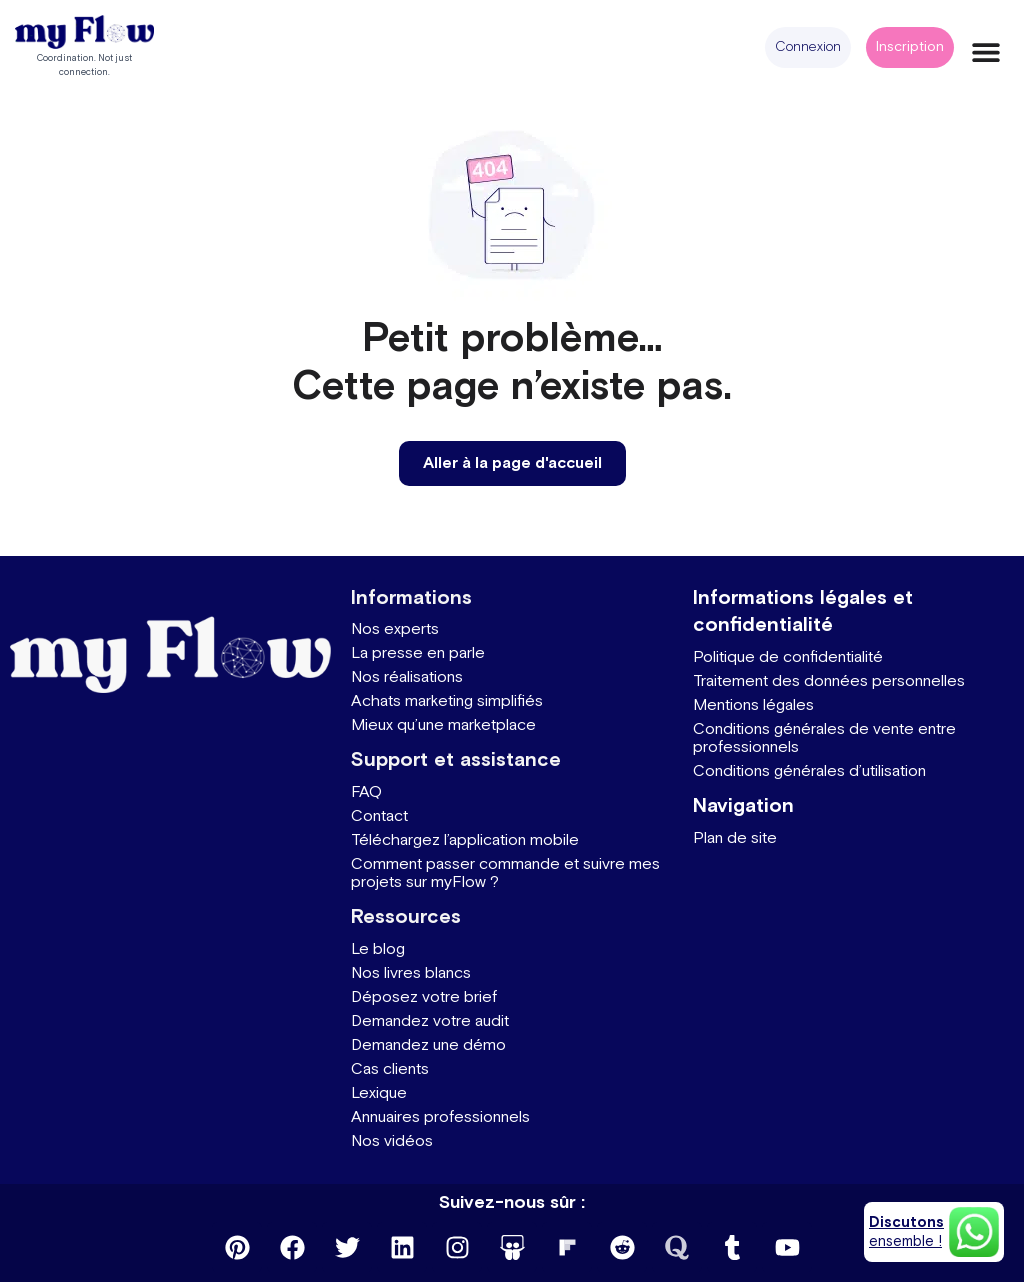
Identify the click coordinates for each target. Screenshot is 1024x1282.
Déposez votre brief (424, 997)
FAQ (366, 792)
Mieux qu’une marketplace (443, 725)
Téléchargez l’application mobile (465, 840)
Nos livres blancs (411, 973)
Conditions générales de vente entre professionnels (824, 738)
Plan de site (735, 838)
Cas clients (390, 1069)
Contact (379, 816)
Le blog (378, 949)
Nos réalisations (407, 677)
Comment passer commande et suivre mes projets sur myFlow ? (505, 873)
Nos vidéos (392, 1141)
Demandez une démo (428, 1045)
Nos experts (395, 629)
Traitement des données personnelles (829, 681)
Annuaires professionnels (440, 1117)
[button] (808, 47)
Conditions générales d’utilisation (809, 771)
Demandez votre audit (430, 1021)
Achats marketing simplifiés (447, 701)
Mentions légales (753, 705)
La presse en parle (418, 653)
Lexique (379, 1093)
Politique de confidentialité (788, 657)
